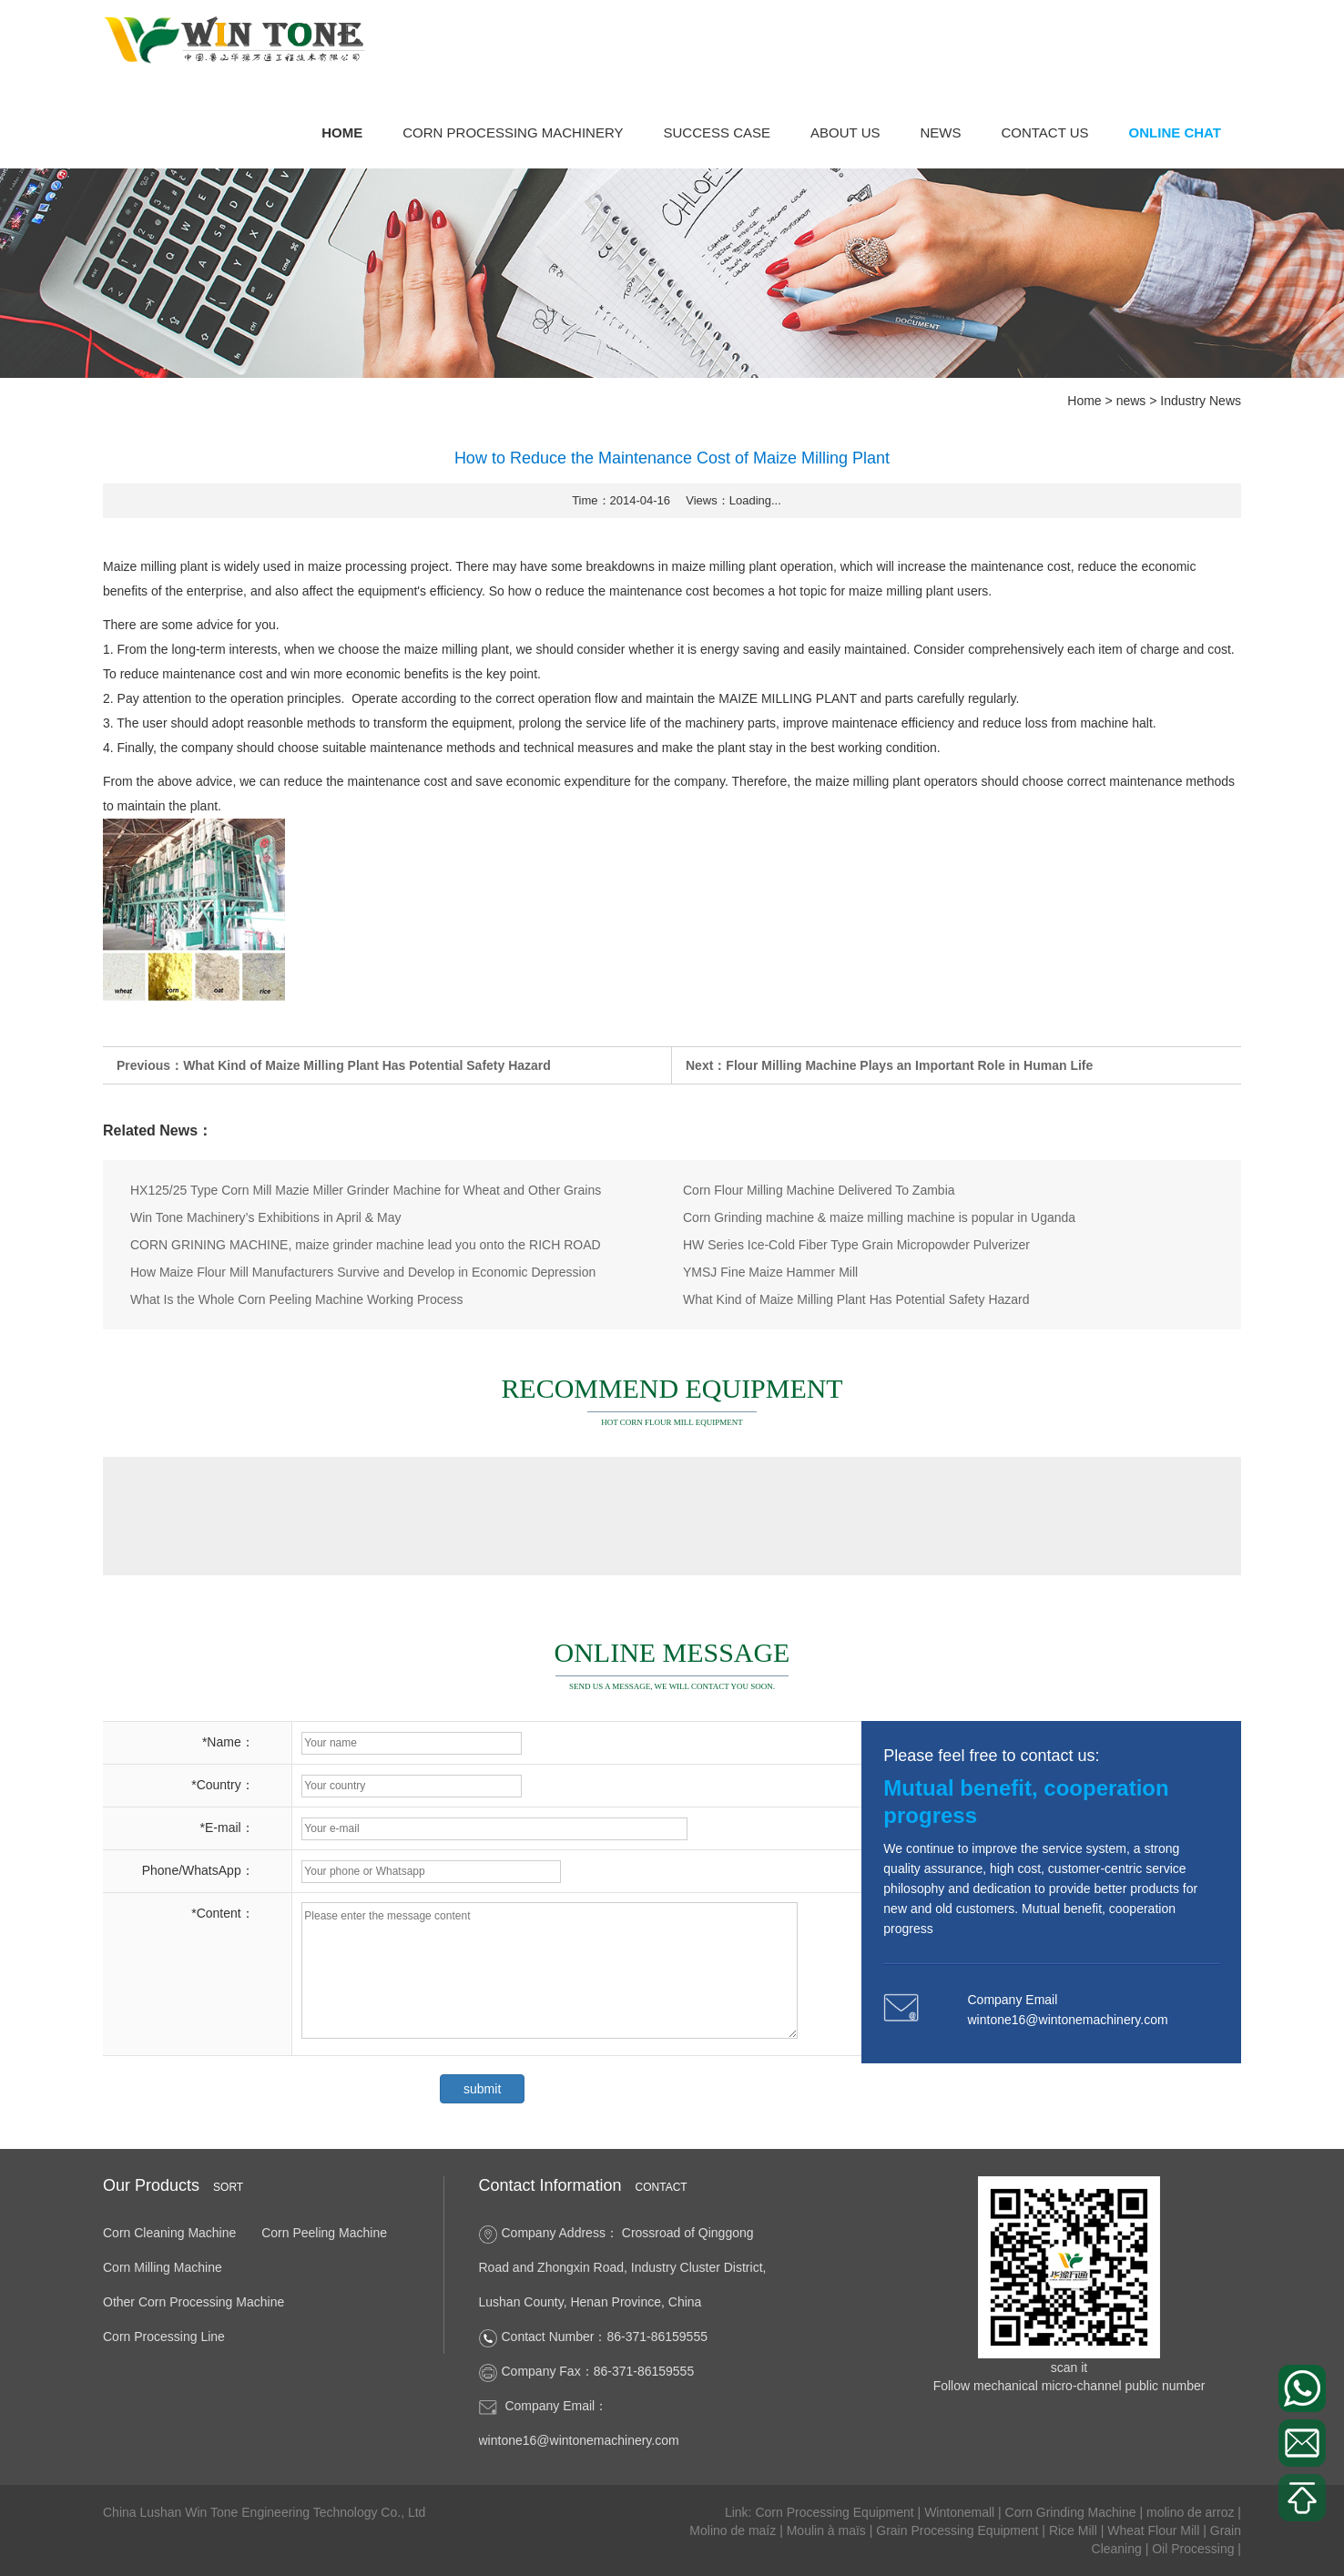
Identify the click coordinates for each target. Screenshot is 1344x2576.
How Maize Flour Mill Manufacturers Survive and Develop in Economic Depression (363, 1272)
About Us (845, 132)
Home (341, 132)
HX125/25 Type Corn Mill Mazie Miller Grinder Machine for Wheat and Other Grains (365, 1190)
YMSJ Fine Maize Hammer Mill (770, 1272)
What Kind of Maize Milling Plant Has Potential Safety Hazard (367, 1066)
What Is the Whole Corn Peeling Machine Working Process (296, 1299)
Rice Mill (1075, 2530)
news (940, 132)
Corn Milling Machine (162, 2267)
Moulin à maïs (828, 2530)
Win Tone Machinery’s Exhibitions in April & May (266, 1217)
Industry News (1200, 400)
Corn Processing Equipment (836, 2512)
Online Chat (1175, 132)
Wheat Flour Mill (1155, 2530)
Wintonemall (961, 2512)
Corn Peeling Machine (324, 2232)
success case (717, 132)
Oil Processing (1194, 2548)
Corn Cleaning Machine (169, 2232)
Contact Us (1044, 132)
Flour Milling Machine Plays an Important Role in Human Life (909, 1066)
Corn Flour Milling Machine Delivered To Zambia (819, 1190)
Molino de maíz (734, 2530)
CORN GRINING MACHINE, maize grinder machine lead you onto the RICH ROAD (365, 1244)
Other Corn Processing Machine (193, 2301)
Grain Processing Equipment (959, 2530)
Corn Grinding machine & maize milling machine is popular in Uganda (879, 1217)
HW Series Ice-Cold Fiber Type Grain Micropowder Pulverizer (856, 1244)
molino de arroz (1191, 2512)
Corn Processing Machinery (512, 132)
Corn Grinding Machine (1072, 2512)
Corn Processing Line (164, 2336)
